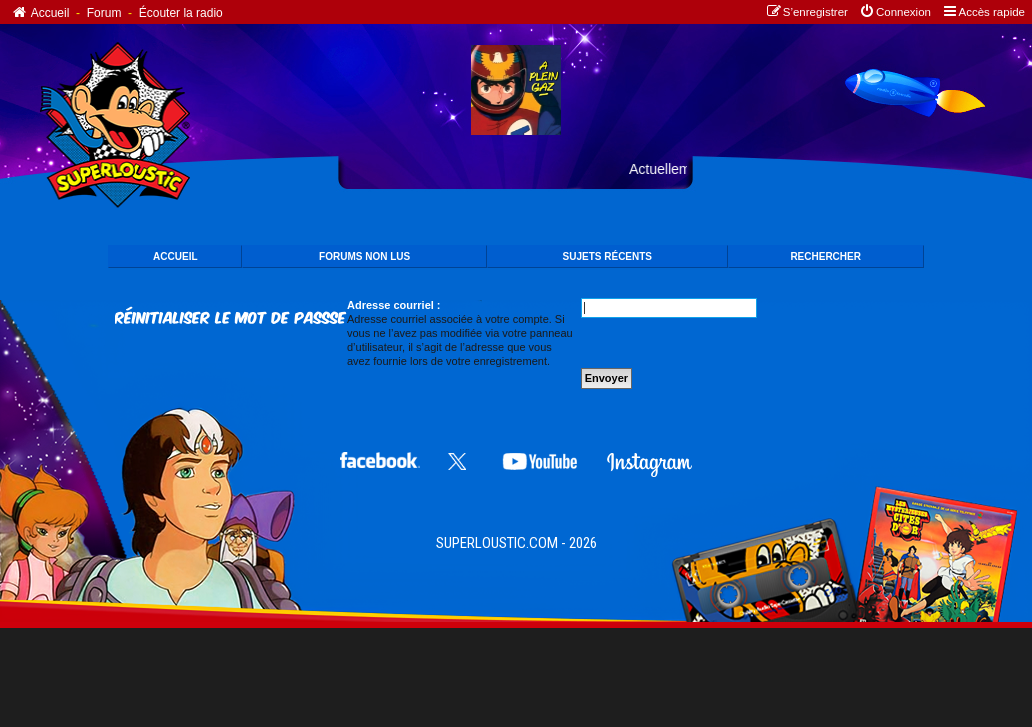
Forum (104, 13)
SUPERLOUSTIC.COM (497, 543)
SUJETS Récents (607, 256)
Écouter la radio (181, 13)
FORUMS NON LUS (364, 256)
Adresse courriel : (394, 305)
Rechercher (825, 256)
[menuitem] (894, 12)
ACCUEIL (175, 256)
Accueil (39, 12)
